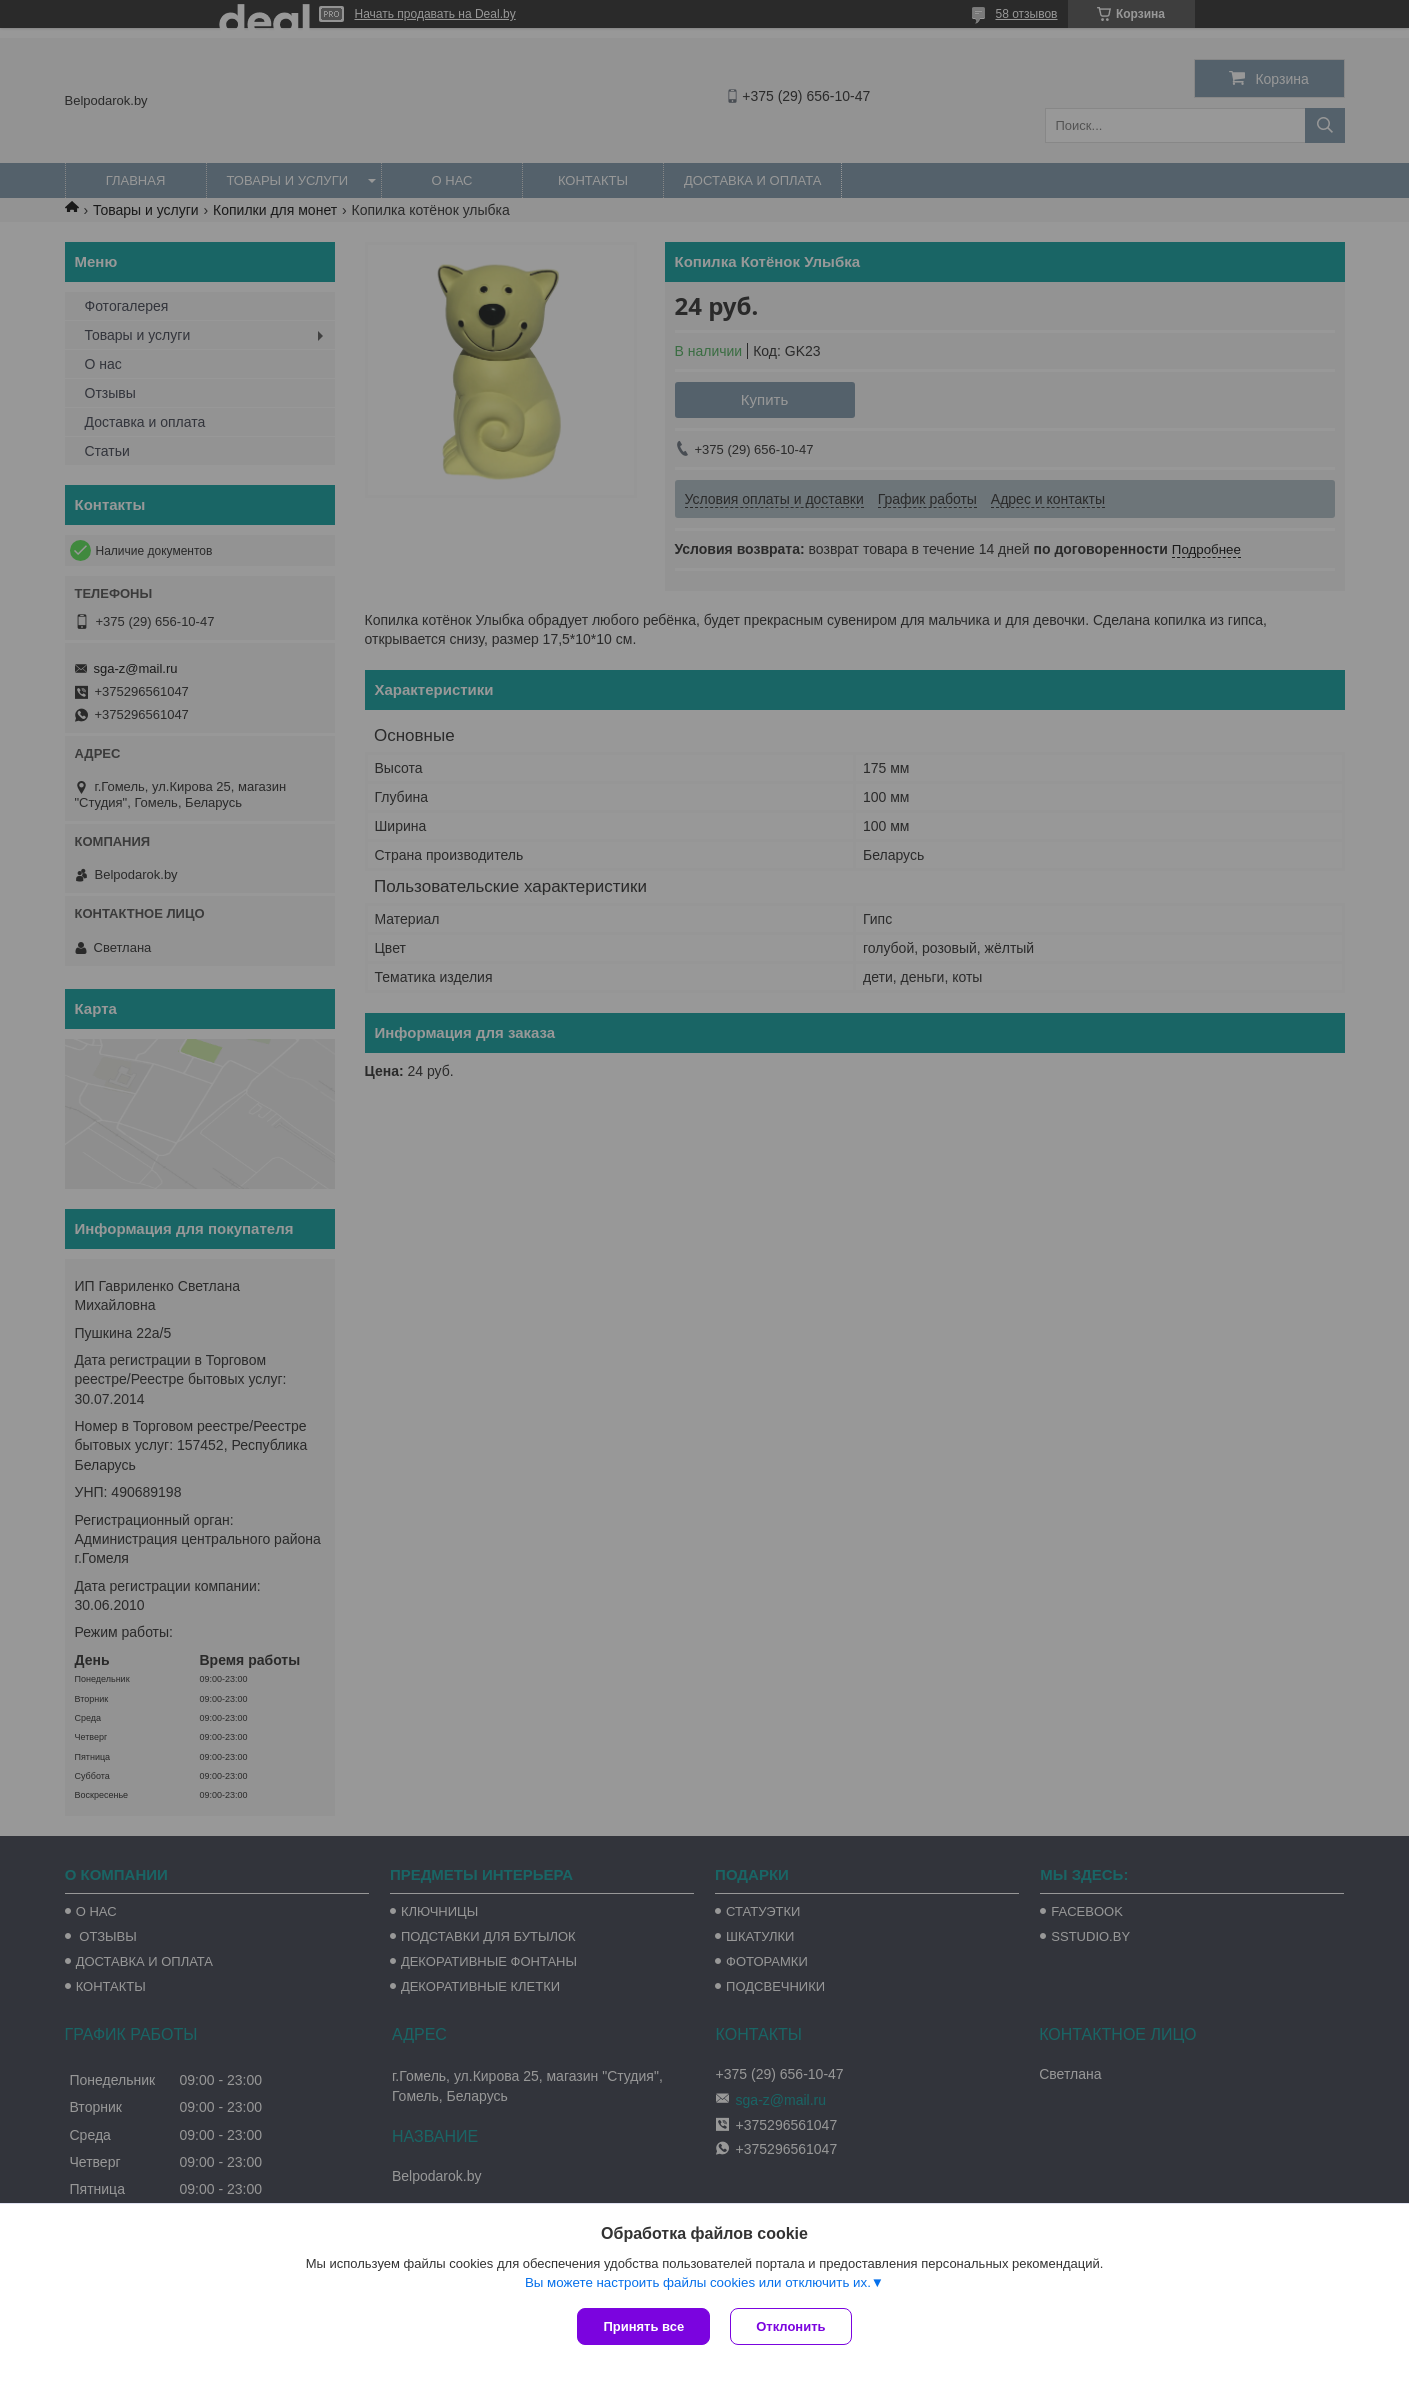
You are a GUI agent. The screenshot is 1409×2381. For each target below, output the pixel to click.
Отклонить (790, 2326)
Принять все (643, 2326)
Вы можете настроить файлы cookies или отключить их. (698, 2282)
